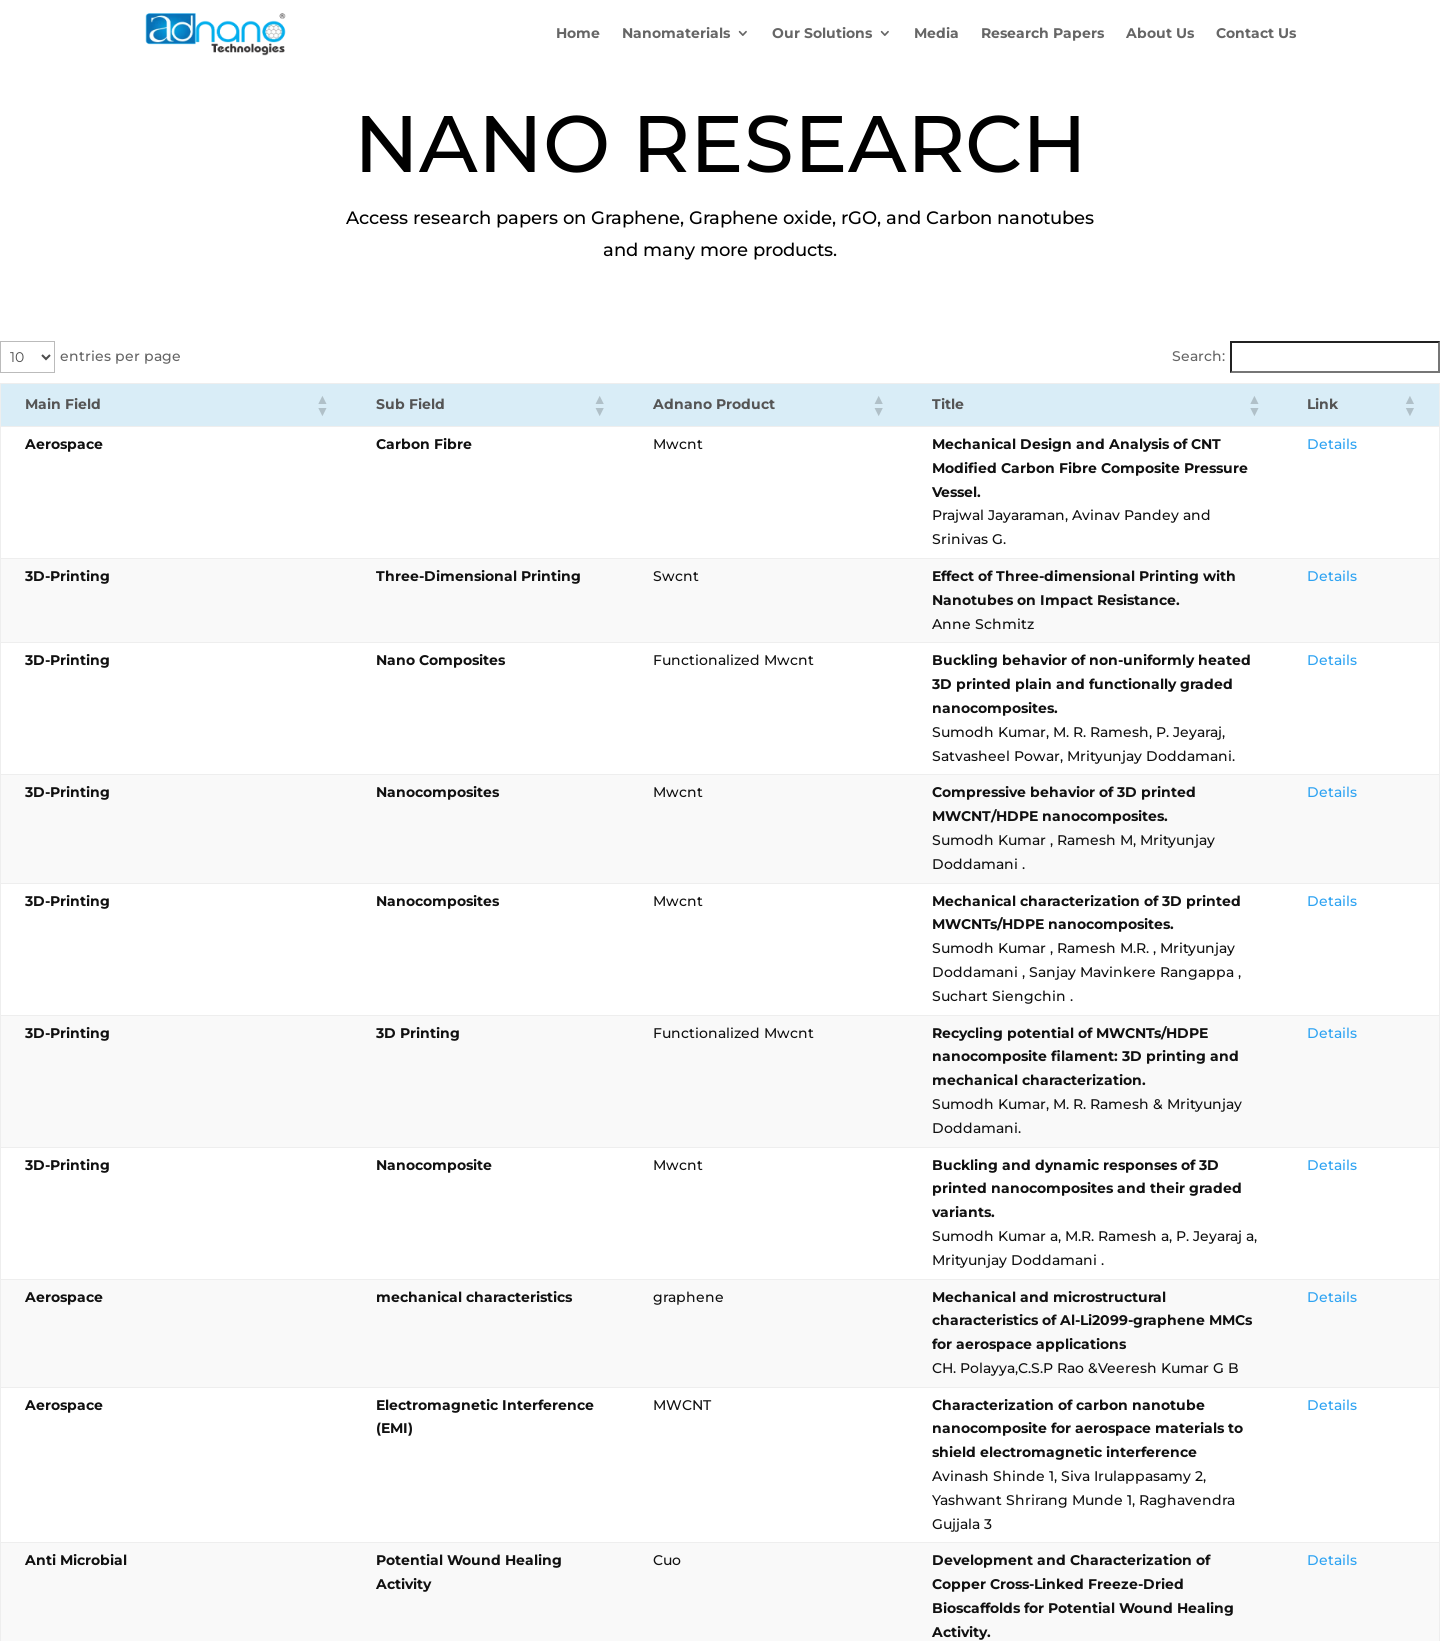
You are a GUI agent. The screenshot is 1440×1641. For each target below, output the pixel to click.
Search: (1198, 356)
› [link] (1424, 1297)
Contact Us (183, 1455)
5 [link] (1318, 1297)
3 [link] (1250, 1297)
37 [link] (1390, 1297)
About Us (177, 1429)
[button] (192, 405)
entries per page (120, 356)
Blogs (164, 1482)
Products (176, 1402)
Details (1390, 444)
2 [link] (1216, 1297)
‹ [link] (1148, 1297)
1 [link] (1182, 1297)
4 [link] (1284, 1297)
